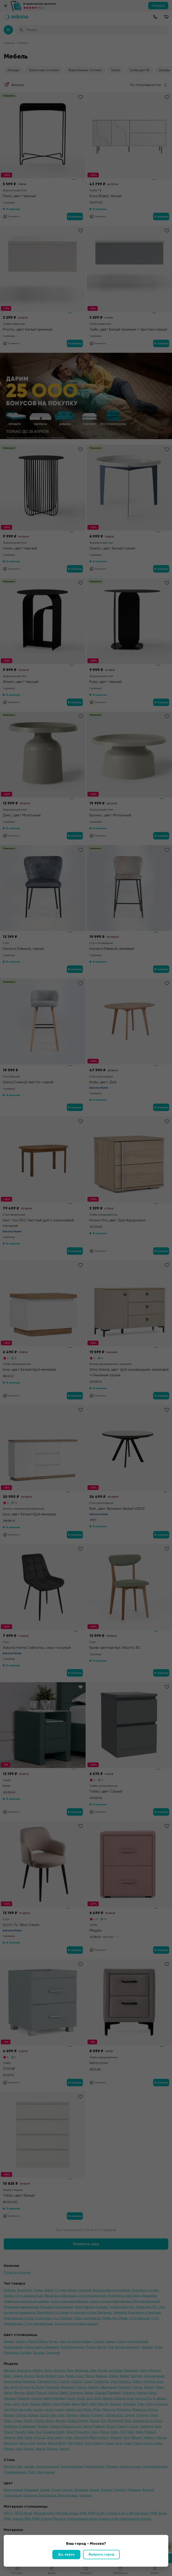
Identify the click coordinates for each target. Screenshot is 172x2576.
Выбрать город (101, 2554)
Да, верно (66, 2554)
